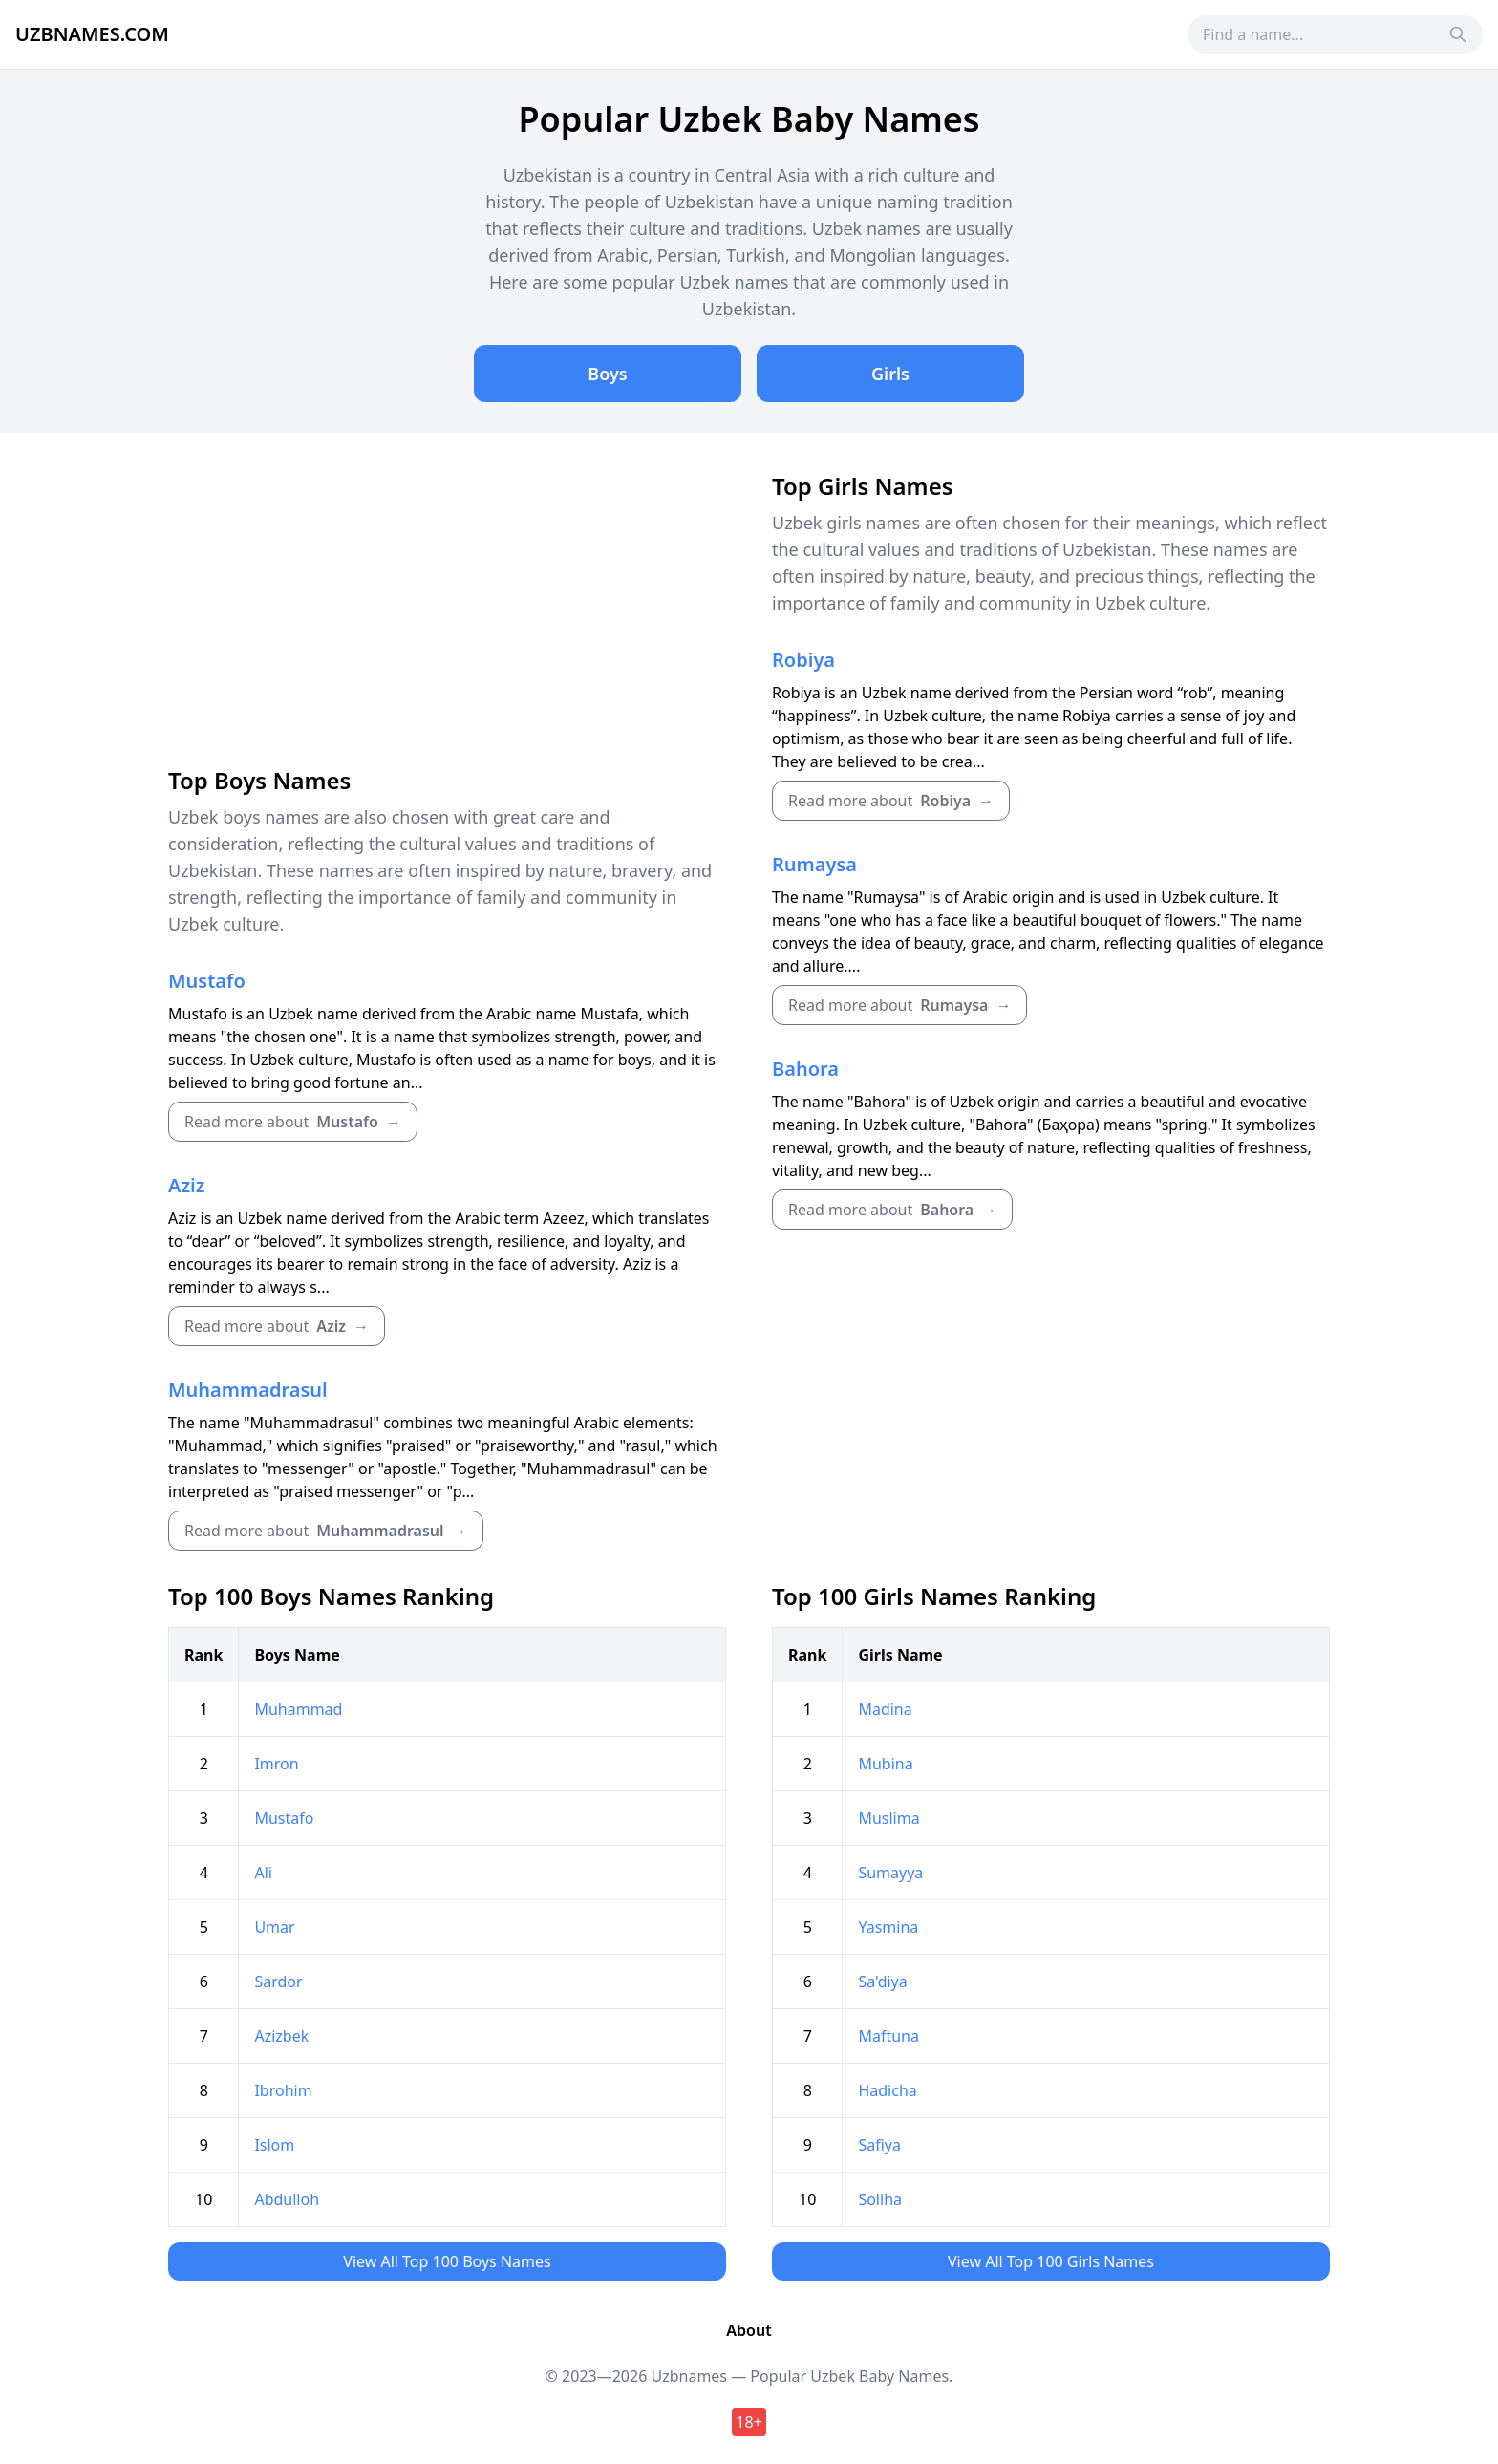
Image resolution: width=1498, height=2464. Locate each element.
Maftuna (888, 2035)
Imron (276, 1763)
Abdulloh (286, 2199)
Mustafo (207, 981)
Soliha (880, 2199)
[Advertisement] (447, 614)
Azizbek (281, 2035)
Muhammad (298, 1709)
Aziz (186, 1185)
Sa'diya (882, 1981)
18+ (748, 2421)
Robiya (803, 660)
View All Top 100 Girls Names (1051, 2261)
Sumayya (890, 1872)
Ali (262, 1872)
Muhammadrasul (248, 1390)
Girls (890, 373)
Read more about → (292, 1121)
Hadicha (887, 2090)
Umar (274, 1927)
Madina (884, 1709)
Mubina (885, 1763)
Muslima (888, 1818)
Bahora (805, 1069)
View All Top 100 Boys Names (446, 2261)
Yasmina (888, 1927)
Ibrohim (282, 2090)
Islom (274, 2144)
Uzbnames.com (92, 34)
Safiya (879, 2144)
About (748, 2330)
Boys (607, 373)
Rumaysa (814, 864)
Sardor (278, 1981)
